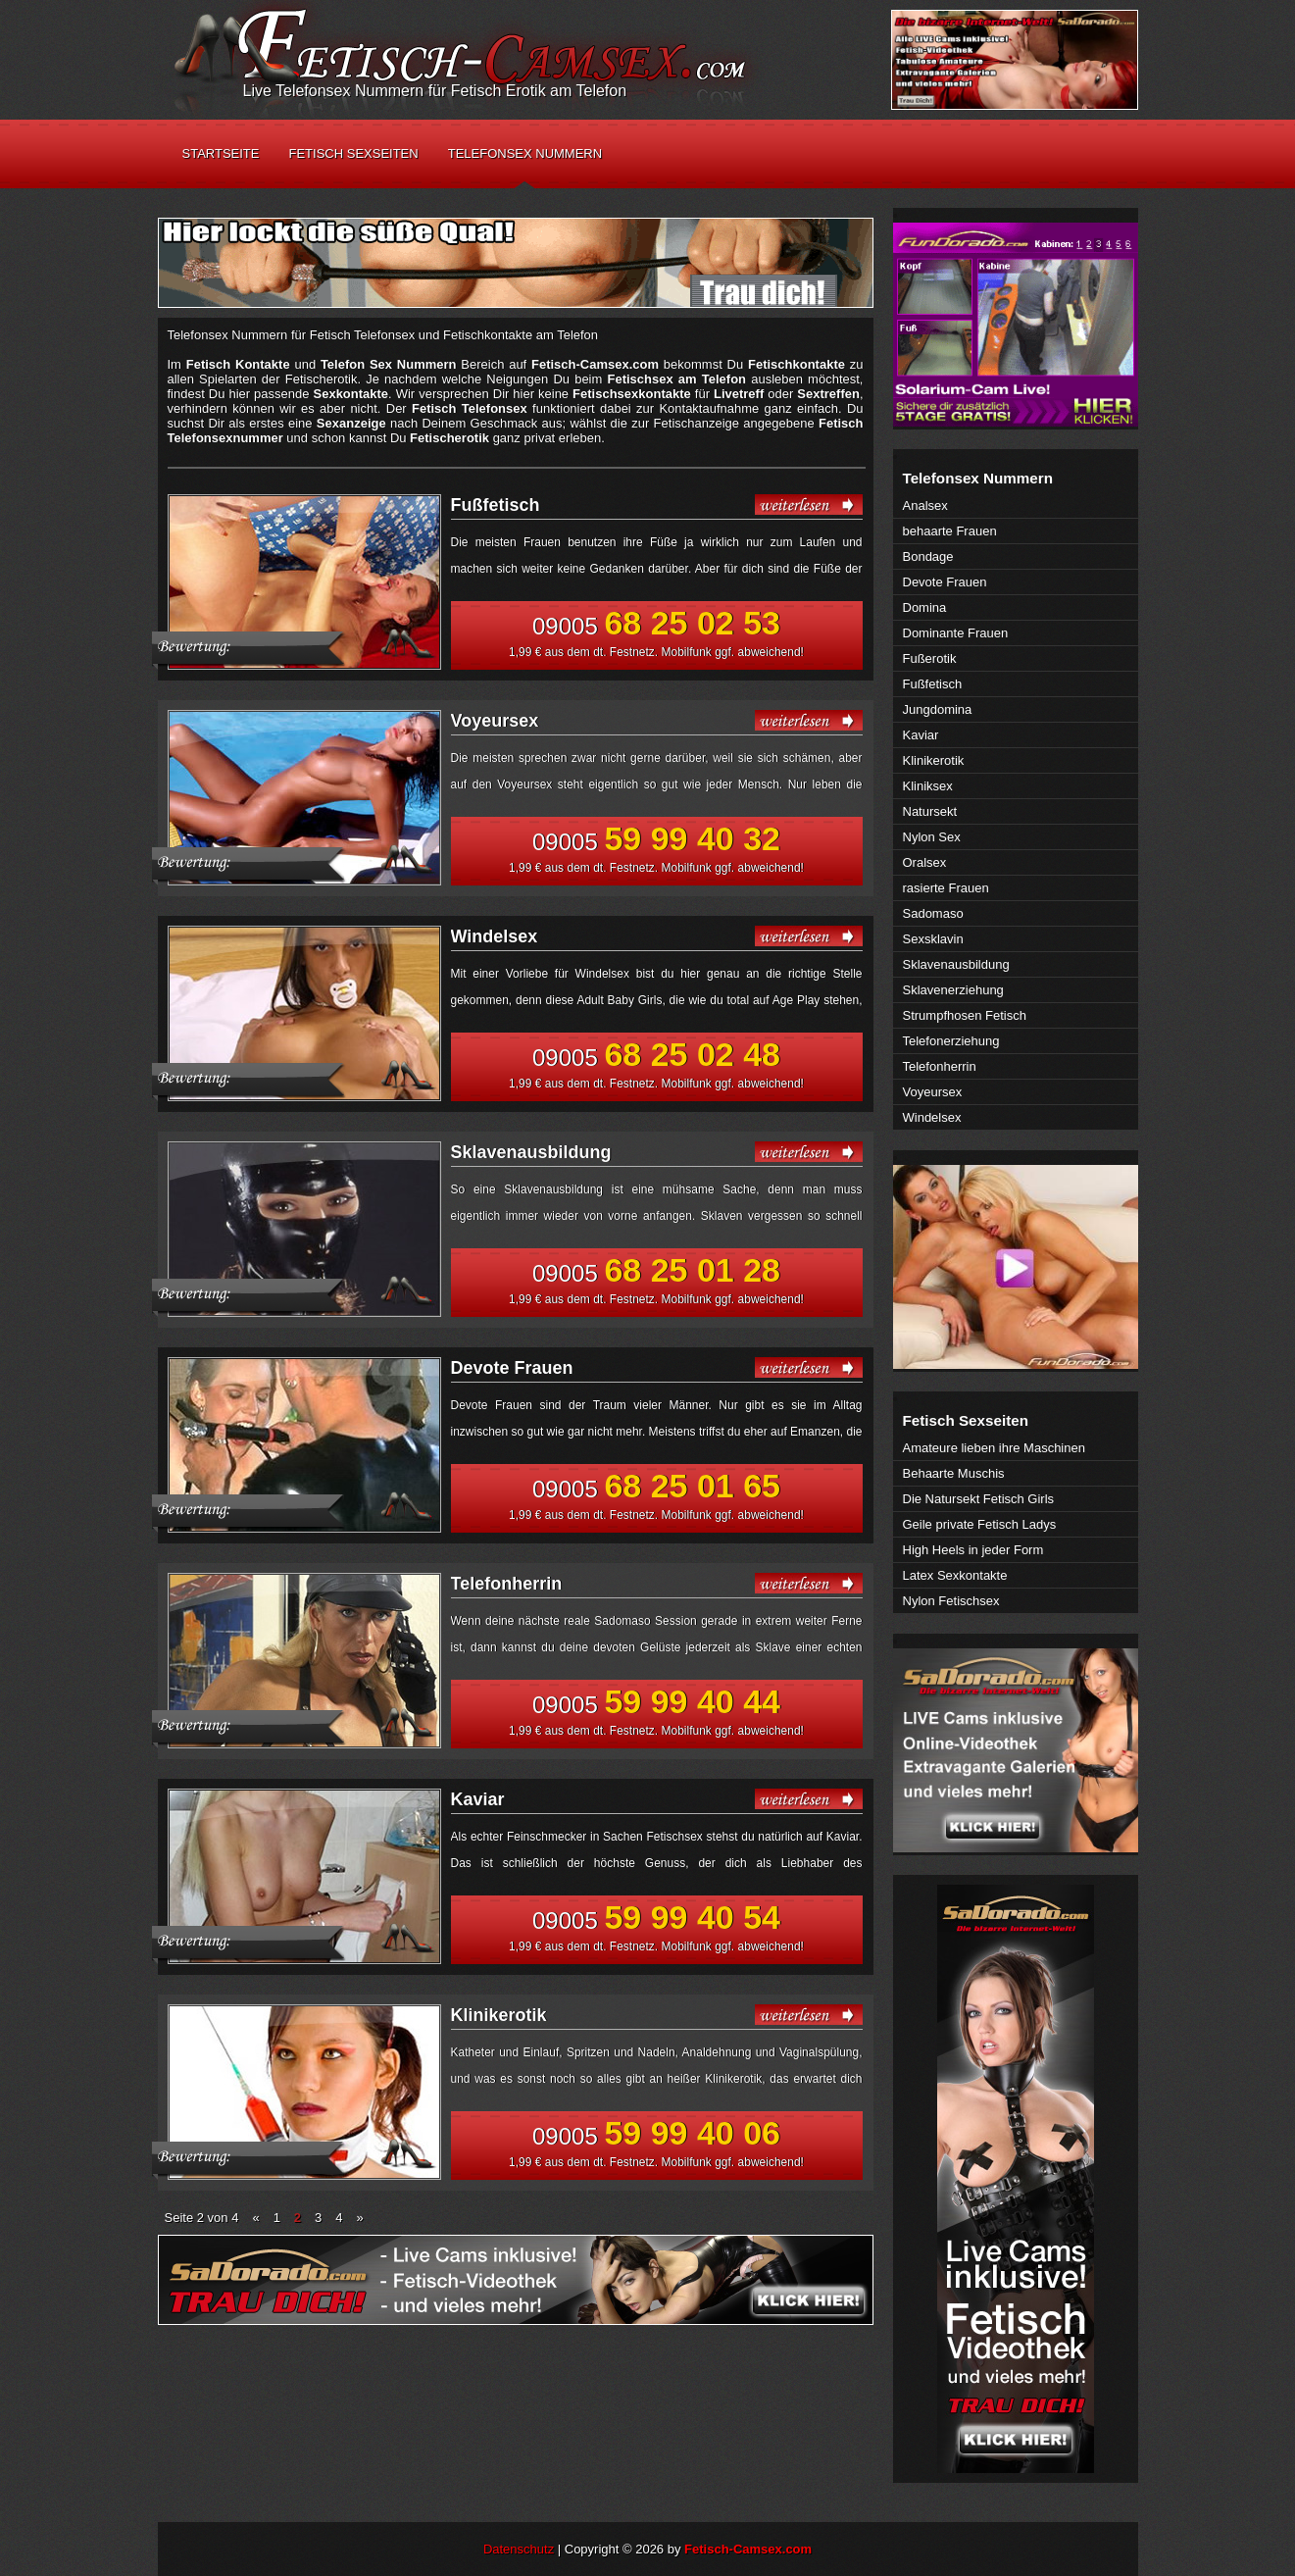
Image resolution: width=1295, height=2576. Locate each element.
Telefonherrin (507, 1583)
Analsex (925, 505)
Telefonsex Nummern (525, 153)
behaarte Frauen (950, 531)
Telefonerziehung (951, 1041)
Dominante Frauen (956, 633)
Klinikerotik (499, 2015)
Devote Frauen (512, 1368)
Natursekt (930, 811)
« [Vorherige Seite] (255, 2217)
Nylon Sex (932, 837)
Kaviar (478, 1799)
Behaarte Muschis (954, 1473)
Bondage (928, 556)
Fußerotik (930, 658)
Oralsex (925, 862)
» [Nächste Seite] (360, 2217)
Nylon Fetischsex (951, 1600)
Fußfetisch (495, 505)
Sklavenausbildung (531, 1152)
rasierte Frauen (946, 888)
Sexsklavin (933, 939)
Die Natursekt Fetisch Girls (979, 1498)
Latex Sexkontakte (955, 1575)
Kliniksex (928, 786)
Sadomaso (933, 913)
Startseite (221, 153)
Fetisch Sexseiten (353, 153)
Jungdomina (937, 709)
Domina (925, 607)
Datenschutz (518, 2549)
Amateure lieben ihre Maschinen (994, 1447)
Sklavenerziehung (953, 990)
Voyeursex (495, 721)
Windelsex (494, 936)
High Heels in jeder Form (973, 1549)
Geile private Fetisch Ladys (980, 1524)
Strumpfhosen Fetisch (964, 1015)
